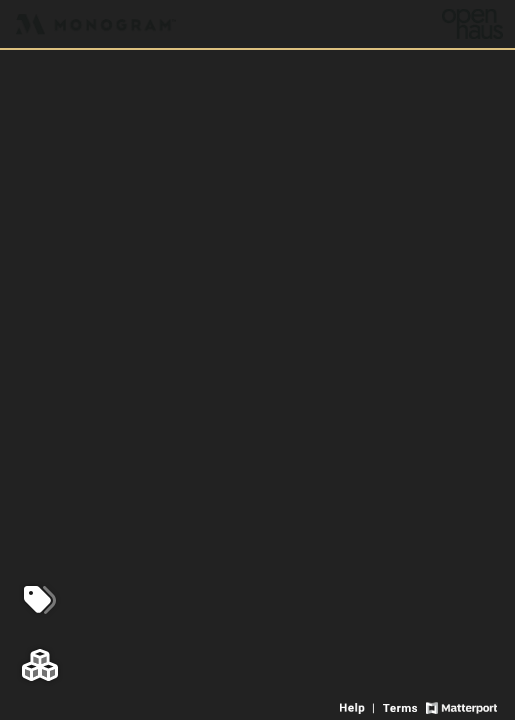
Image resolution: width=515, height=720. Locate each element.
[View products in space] (40, 600)
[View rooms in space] (40, 665)
